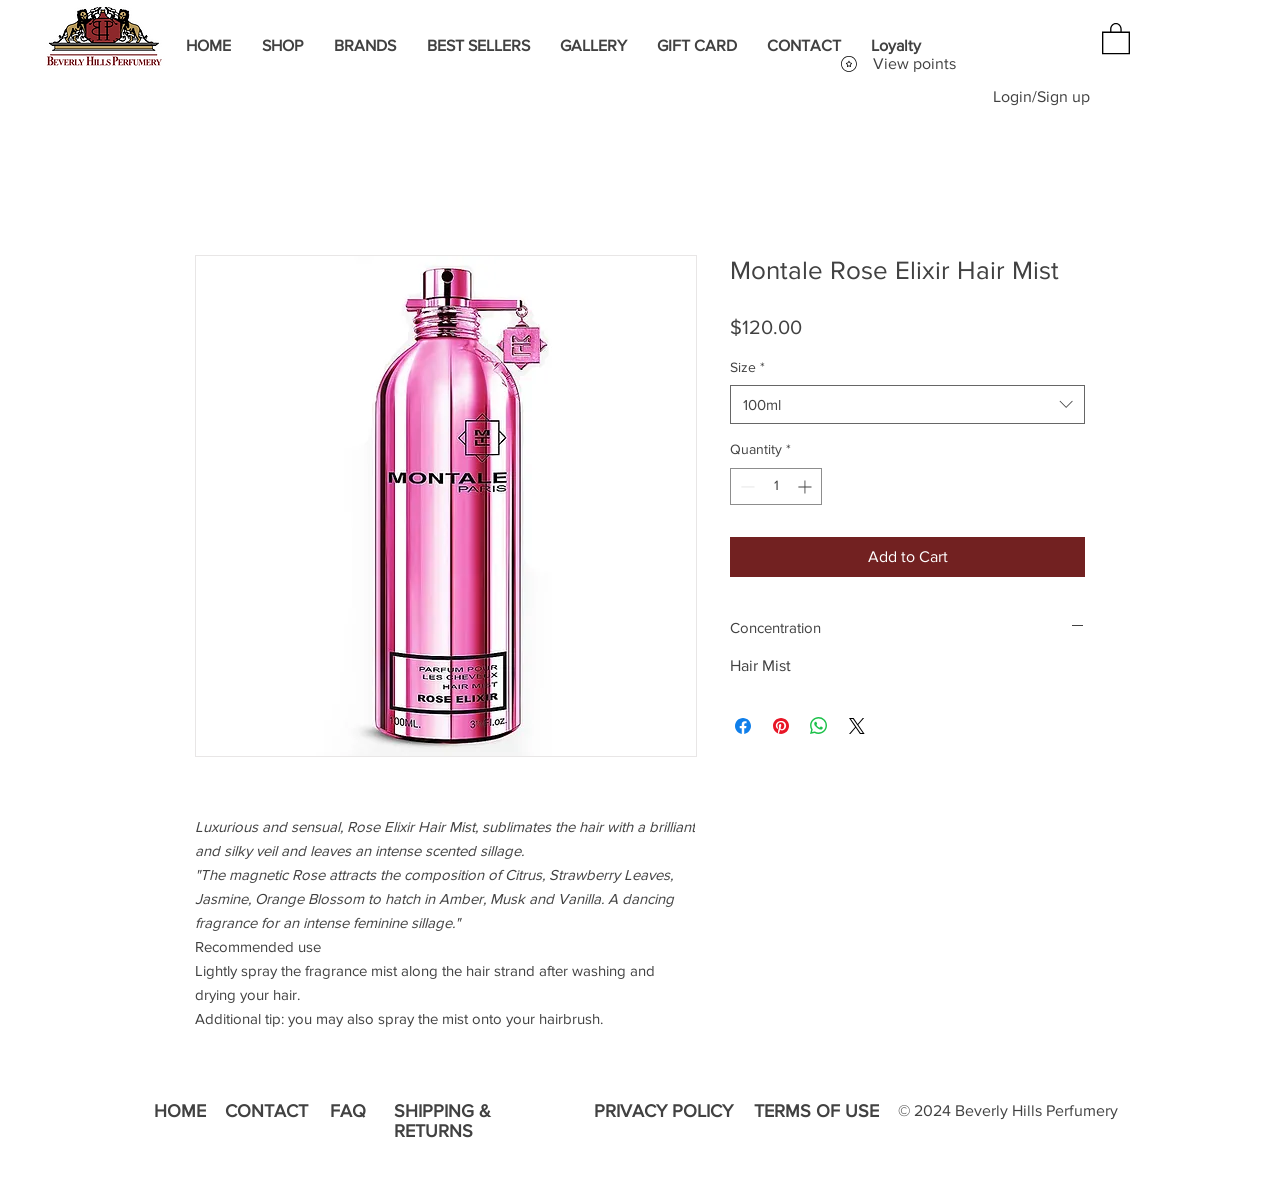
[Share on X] (857, 726)
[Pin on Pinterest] (781, 726)
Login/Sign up (1041, 96)
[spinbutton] (776, 486)
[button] (1116, 37)
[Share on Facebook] (743, 726)
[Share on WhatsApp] (819, 726)
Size (747, 367)
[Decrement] (745, 486)
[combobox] (907, 404)
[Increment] (806, 486)
